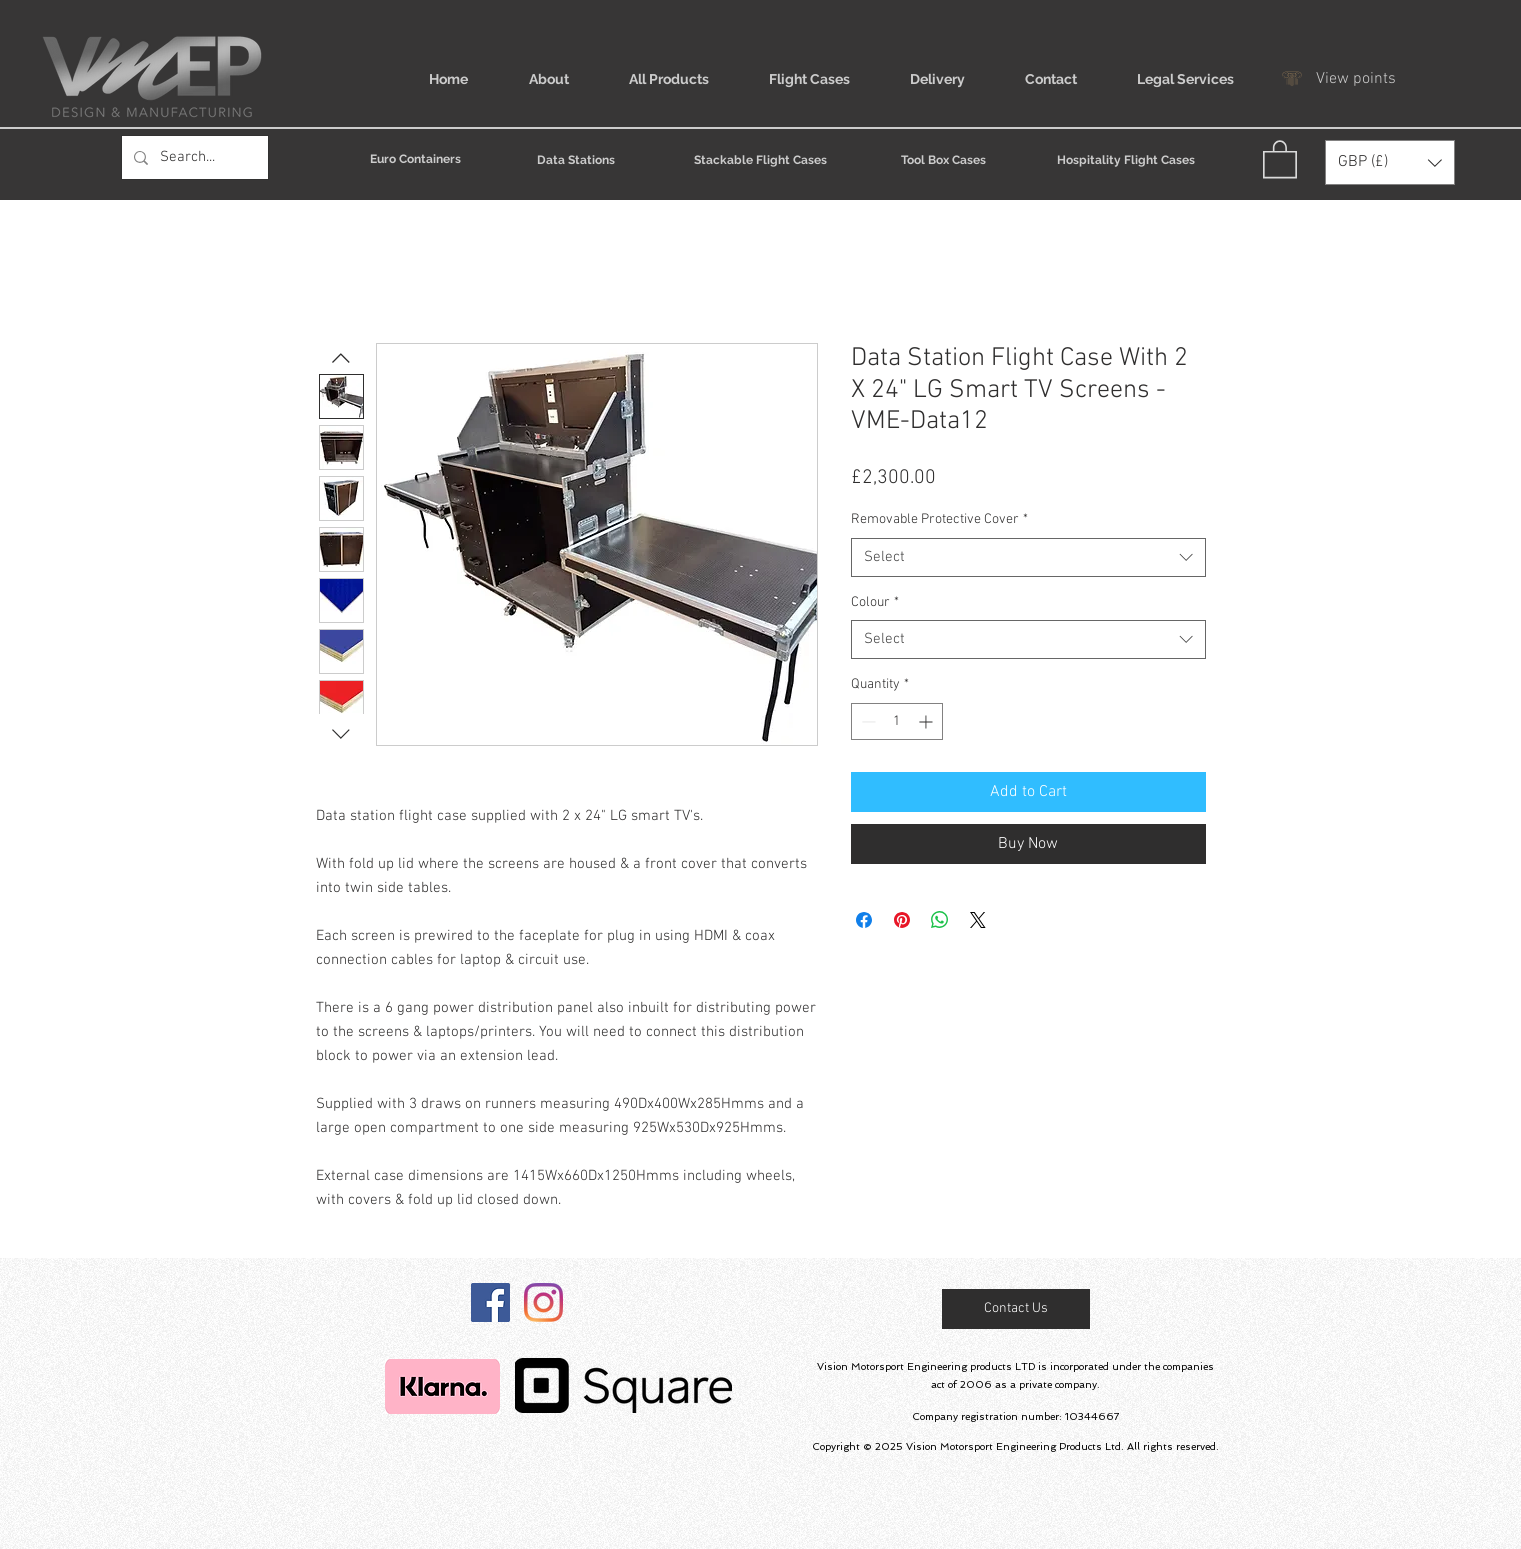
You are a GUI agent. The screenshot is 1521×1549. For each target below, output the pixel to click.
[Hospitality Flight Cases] (1126, 160)
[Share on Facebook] (864, 920)
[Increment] (927, 721)
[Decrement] (866, 721)
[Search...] (193, 157)
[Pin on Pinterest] (902, 920)
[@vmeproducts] (490, 1302)
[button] (1390, 162)
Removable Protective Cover (939, 519)
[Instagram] (543, 1302)
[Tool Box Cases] (943, 160)
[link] (1280, 158)
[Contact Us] (1016, 1309)
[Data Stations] (576, 160)
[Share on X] (978, 920)
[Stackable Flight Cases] (760, 160)
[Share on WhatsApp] (940, 920)
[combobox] (1028, 557)
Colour (875, 602)
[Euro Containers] (416, 159)
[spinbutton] (897, 721)
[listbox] (1390, 162)
